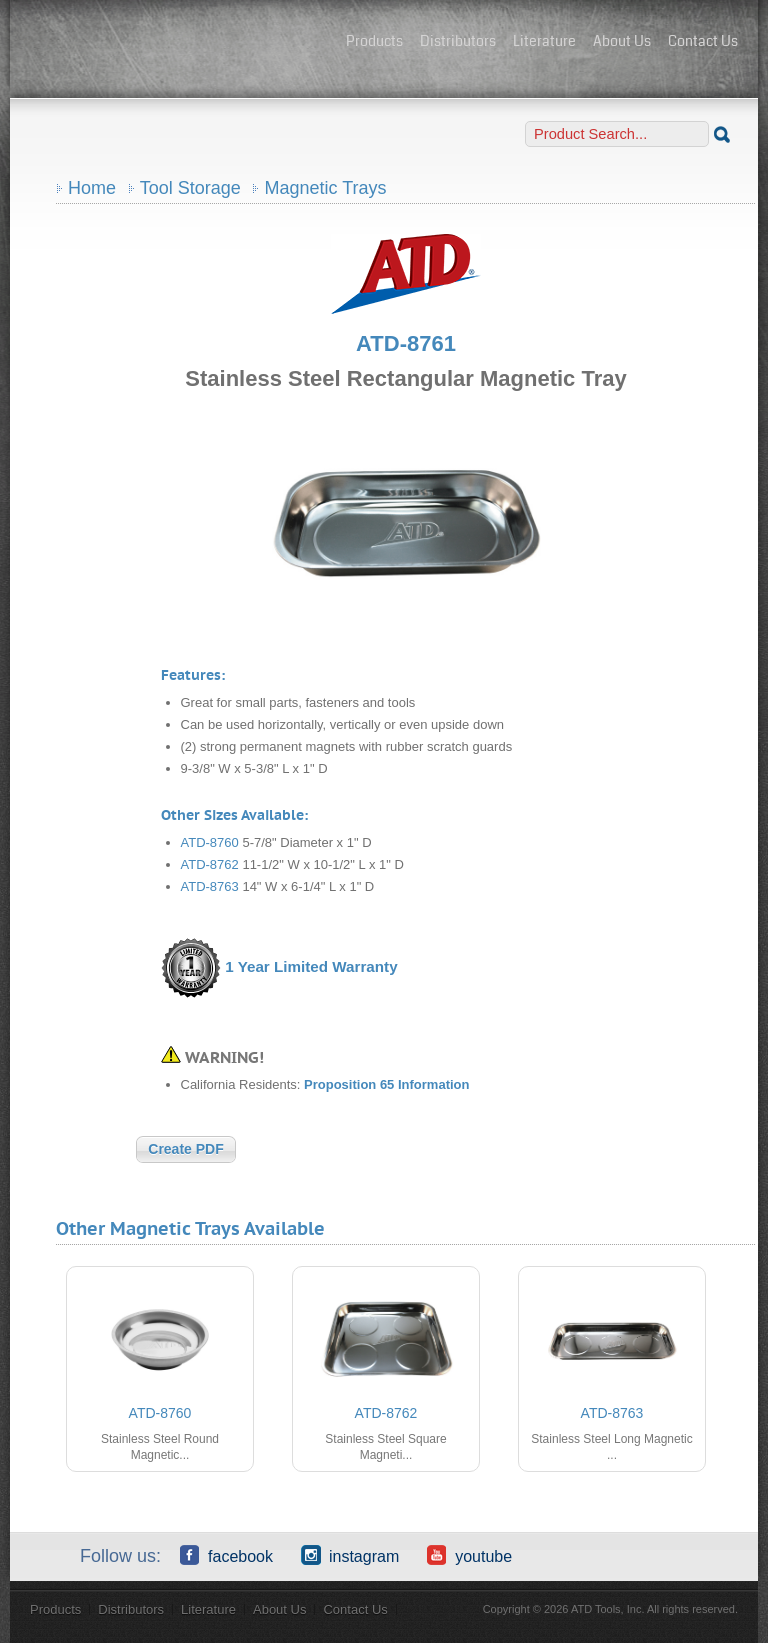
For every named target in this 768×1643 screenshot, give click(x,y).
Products (374, 41)
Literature (544, 41)
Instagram (350, 1555)
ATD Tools (180, 43)
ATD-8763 (210, 886)
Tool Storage (190, 188)
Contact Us (703, 41)
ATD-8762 (210, 864)
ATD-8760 (210, 842)
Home (92, 188)
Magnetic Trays (325, 188)
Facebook (226, 1555)
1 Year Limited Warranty (311, 966)
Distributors (458, 41)
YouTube (469, 1555)
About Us (622, 41)
